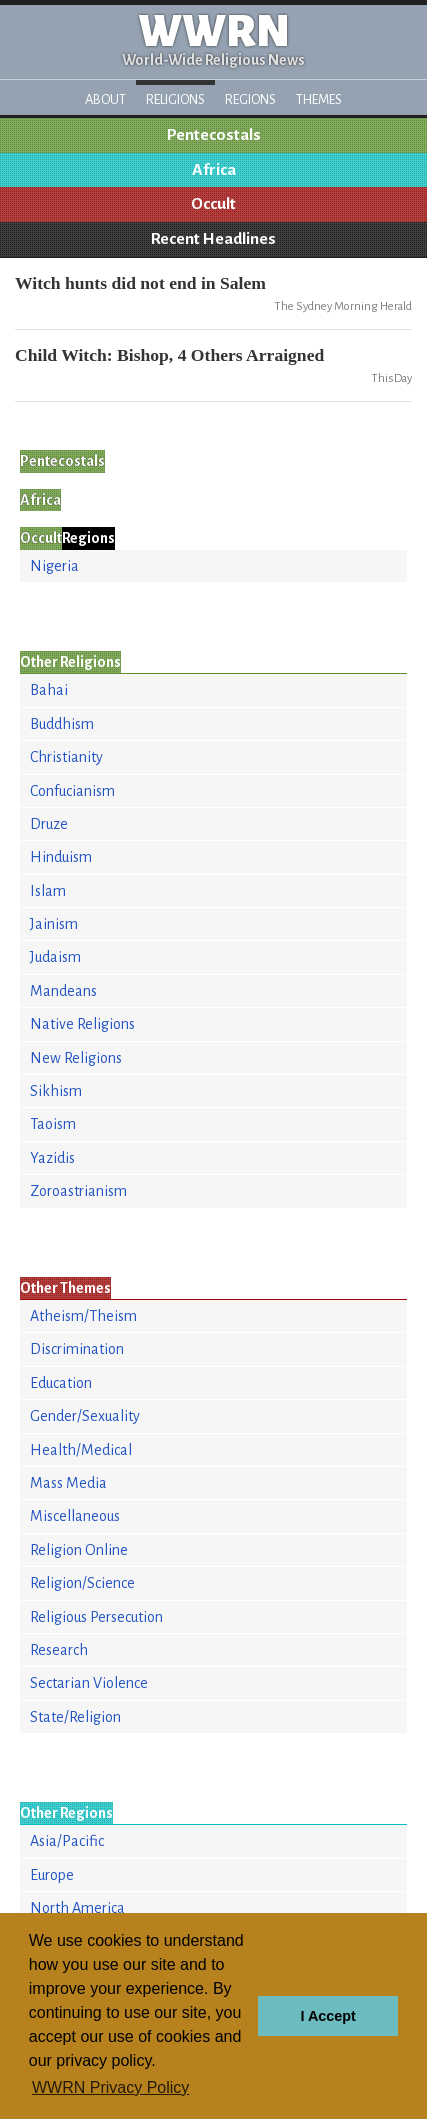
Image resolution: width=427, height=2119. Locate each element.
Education (61, 1383)
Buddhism (62, 724)
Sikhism (56, 1091)
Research (59, 1650)
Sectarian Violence (89, 1683)
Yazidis (52, 1158)
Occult (213, 204)
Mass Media (68, 1483)
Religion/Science (82, 1583)
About (105, 99)
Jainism (54, 924)
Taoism (53, 1124)
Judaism (55, 957)
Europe (52, 1875)
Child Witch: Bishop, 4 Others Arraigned (169, 355)
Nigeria (54, 566)
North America (77, 1908)
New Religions (76, 1058)
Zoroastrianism (78, 1191)
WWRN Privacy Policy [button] (110, 2087)
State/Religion (75, 1717)
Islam (48, 891)
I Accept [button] (327, 2016)
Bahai (49, 690)
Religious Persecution (96, 1617)
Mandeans (63, 991)
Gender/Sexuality (85, 1416)
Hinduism (61, 857)
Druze (49, 824)
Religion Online (79, 1550)
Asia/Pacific (67, 1841)
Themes (319, 99)
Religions (175, 99)
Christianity (66, 757)
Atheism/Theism (83, 1316)
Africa (214, 170)
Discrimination (77, 1349)
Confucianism (72, 791)
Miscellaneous (75, 1516)
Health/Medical (81, 1450)
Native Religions (82, 1024)
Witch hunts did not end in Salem (140, 283)
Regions (250, 99)
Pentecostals (214, 135)
